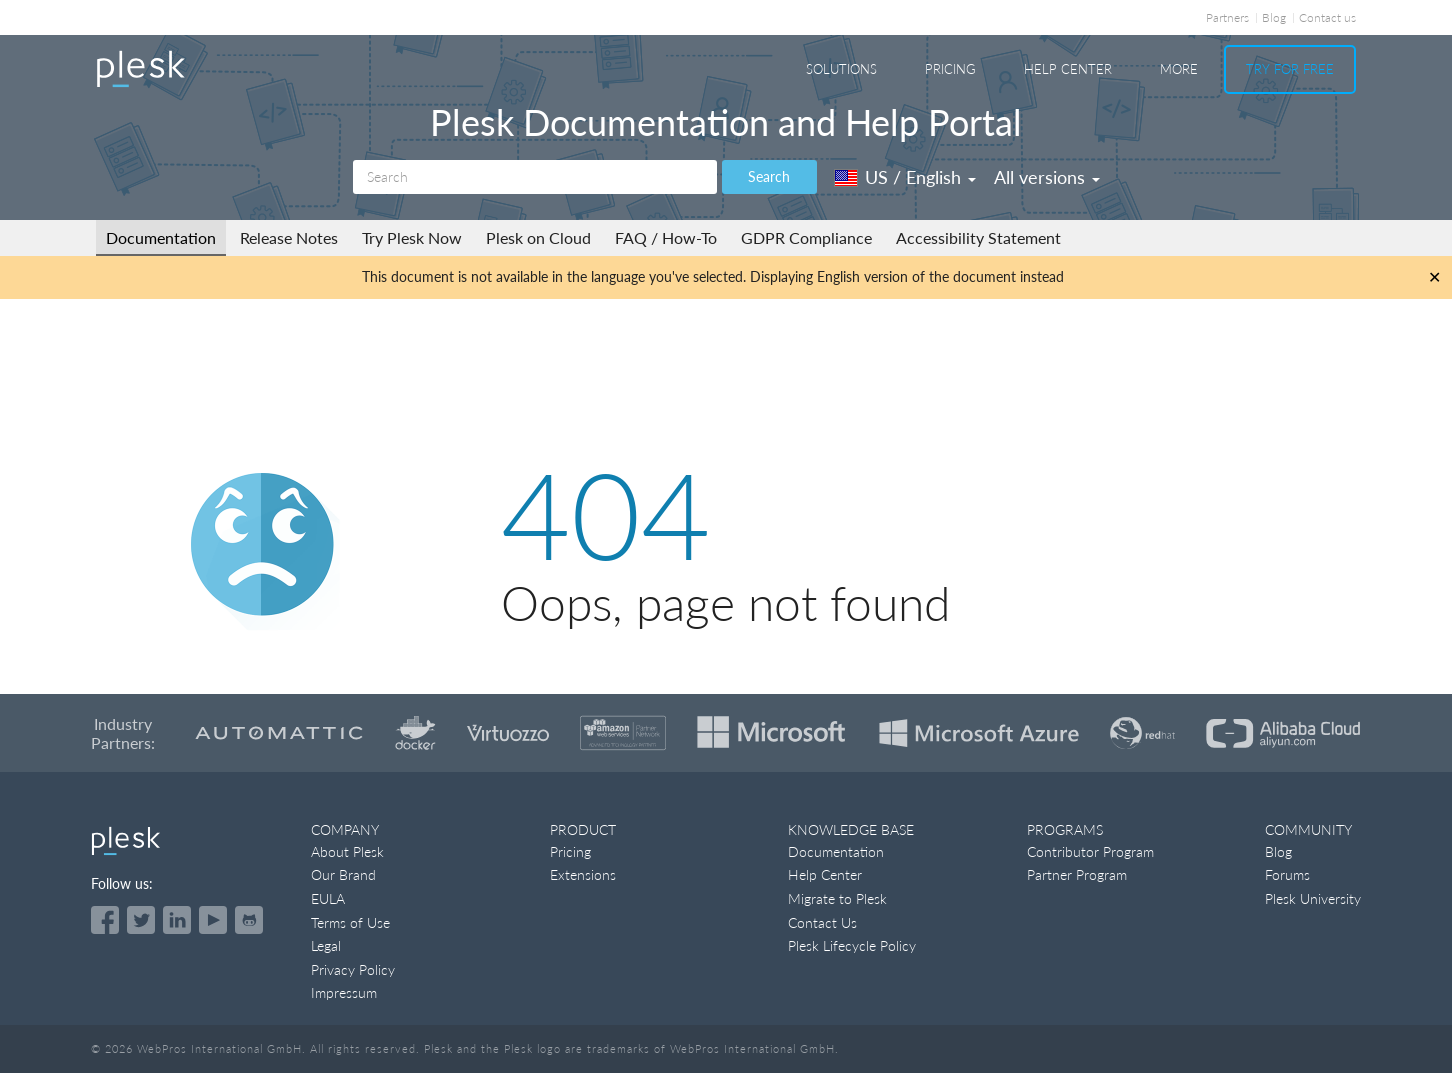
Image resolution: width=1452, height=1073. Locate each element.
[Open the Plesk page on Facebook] (105, 920)
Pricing (950, 69)
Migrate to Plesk (837, 898)
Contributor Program (1090, 851)
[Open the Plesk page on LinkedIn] (177, 920)
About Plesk (347, 851)
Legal (326, 945)
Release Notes (289, 237)
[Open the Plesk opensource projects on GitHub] (249, 920)
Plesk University (1313, 898)
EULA (328, 898)
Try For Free (1290, 69)
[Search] (535, 177)
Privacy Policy (353, 969)
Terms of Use (350, 922)
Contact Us (822, 922)
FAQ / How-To (666, 237)
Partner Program (1077, 874)
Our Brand (343, 874)
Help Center (1068, 69)
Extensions (583, 874)
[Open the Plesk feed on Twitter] (141, 920)
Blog (1274, 17)
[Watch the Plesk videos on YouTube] (213, 920)
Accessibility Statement (978, 237)
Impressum (344, 992)
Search (769, 176)
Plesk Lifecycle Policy (852, 945)
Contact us (1327, 17)
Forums (1287, 874)
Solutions (841, 69)
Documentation (161, 237)
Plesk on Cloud (538, 237)
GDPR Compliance (806, 237)
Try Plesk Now (412, 237)
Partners (1227, 17)
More (1179, 69)
